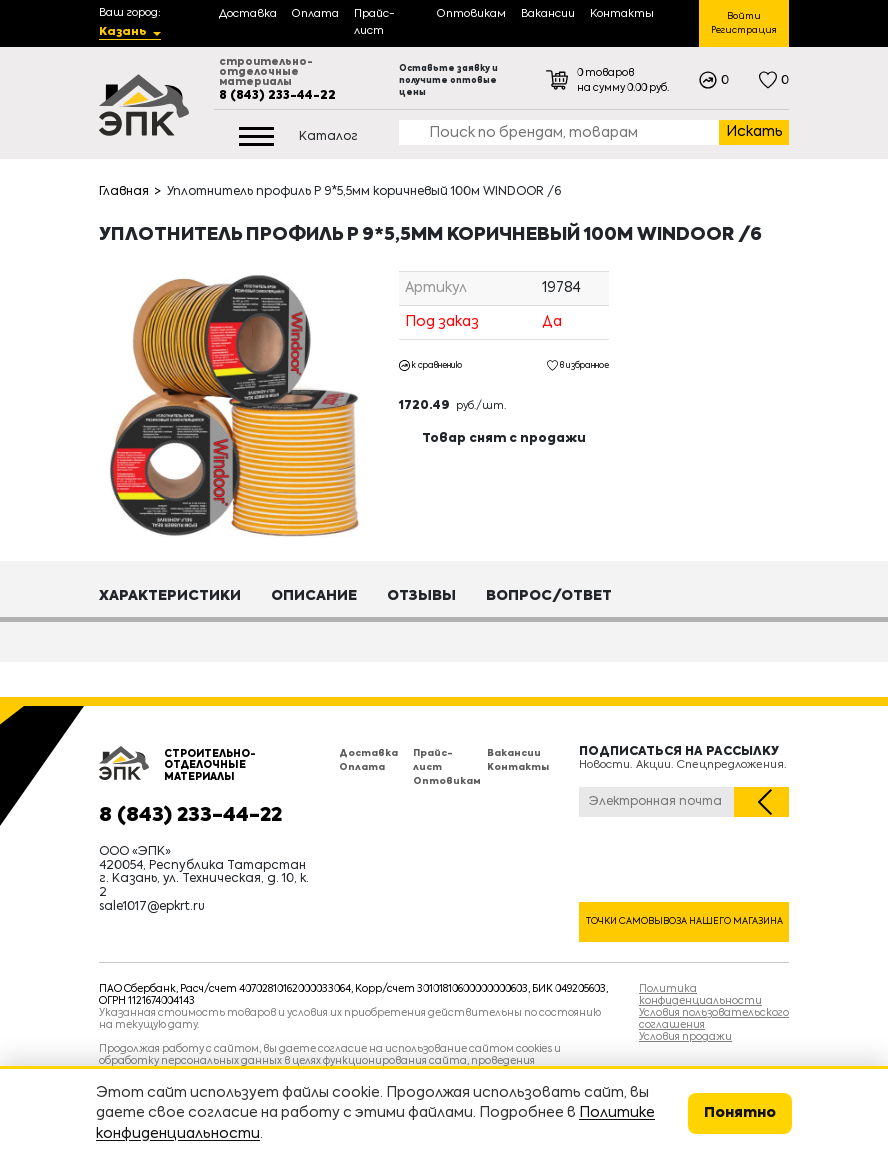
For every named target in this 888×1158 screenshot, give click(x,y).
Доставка (368, 753)
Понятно (740, 1113)
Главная (124, 192)
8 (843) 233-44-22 (277, 96)
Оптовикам (447, 781)
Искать (754, 132)
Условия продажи (685, 1037)
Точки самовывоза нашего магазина (684, 921)
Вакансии (514, 753)
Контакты (518, 767)
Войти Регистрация (744, 23)
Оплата (362, 767)
